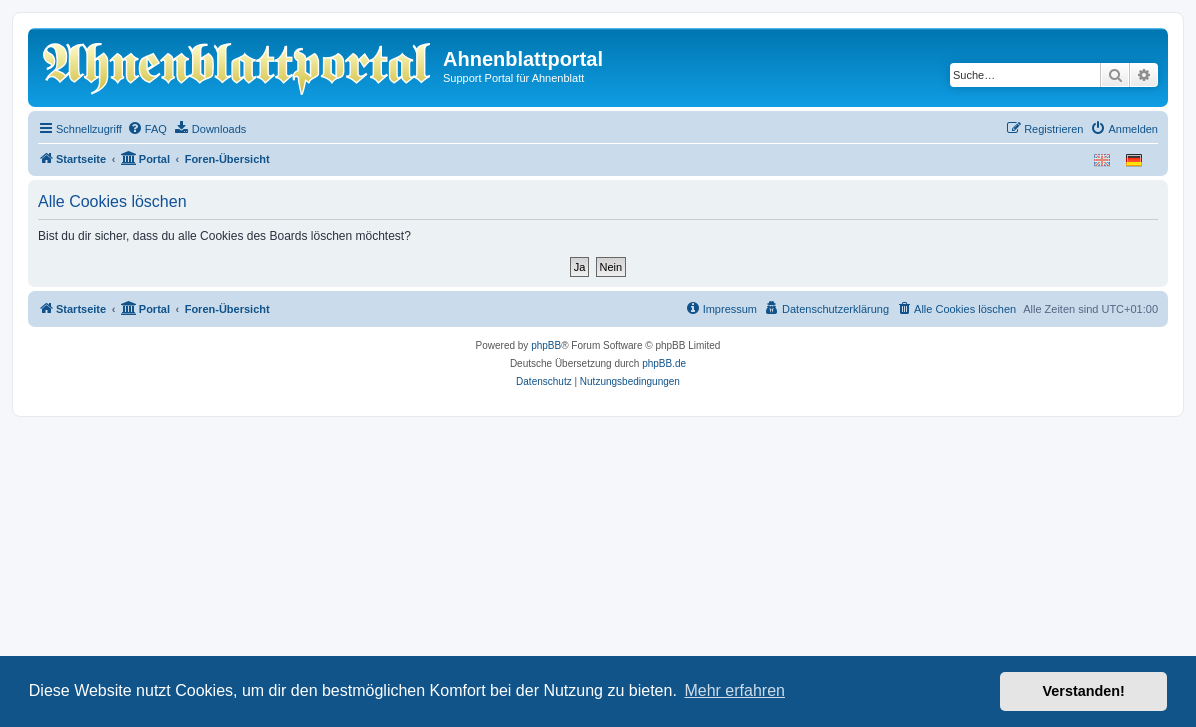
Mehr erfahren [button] (734, 690)
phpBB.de (664, 363)
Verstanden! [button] (1084, 691)
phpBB (546, 345)
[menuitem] (147, 129)
